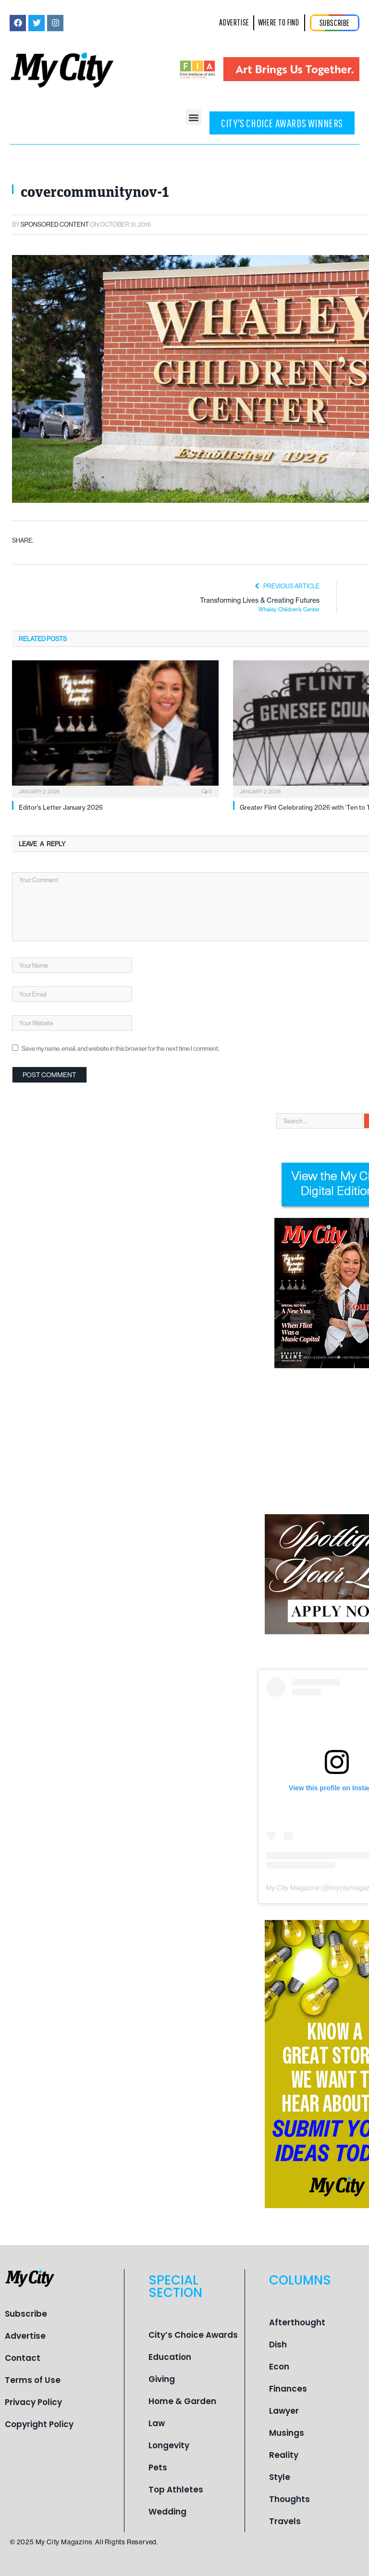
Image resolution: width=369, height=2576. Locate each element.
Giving (161, 2379)
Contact (22, 2358)
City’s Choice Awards (193, 2335)
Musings (286, 2433)
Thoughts (289, 2499)
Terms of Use (33, 2380)
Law (156, 2423)
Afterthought (297, 2322)
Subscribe (26, 2314)
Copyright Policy (39, 2424)
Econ (279, 2366)
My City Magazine (293, 1888)
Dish (278, 2344)
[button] (193, 117)
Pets (157, 2467)
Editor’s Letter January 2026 (61, 807)
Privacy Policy (33, 2402)
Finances (288, 2388)
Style (279, 2477)
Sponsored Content (55, 224)
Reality (283, 2455)
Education (169, 2357)
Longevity (168, 2445)
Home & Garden (182, 2401)
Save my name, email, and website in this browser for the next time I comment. (120, 1048)
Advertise (25, 2336)
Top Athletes (175, 2489)
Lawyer (284, 2411)
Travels (285, 2521)
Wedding (167, 2511)
